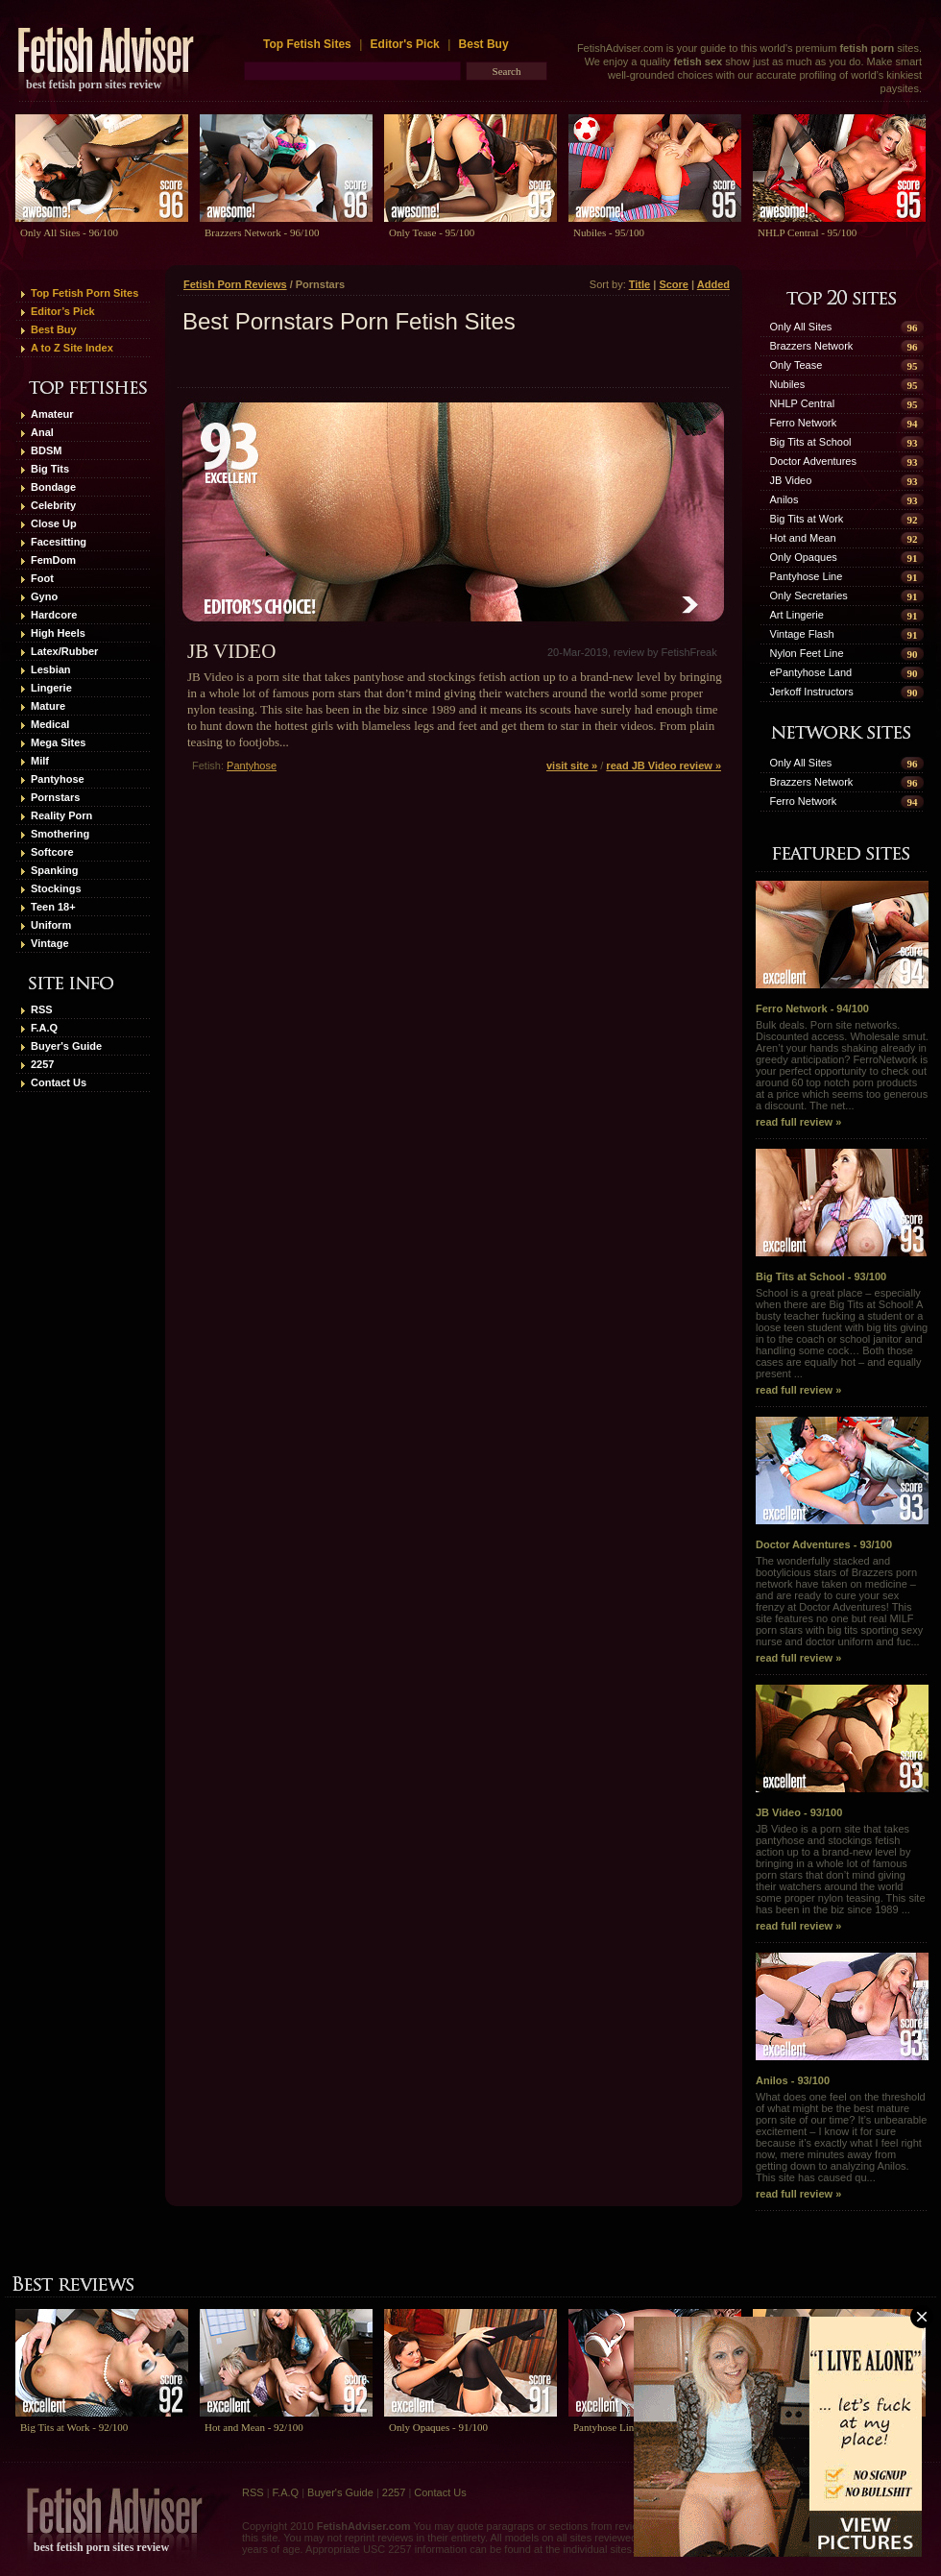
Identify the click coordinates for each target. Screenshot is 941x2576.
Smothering (60, 833)
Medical (50, 724)
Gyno (44, 596)
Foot (42, 578)
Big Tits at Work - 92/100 (74, 2427)
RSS (42, 1009)
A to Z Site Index (72, 347)
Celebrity (53, 505)
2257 (42, 1064)
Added (713, 284)
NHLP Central (802, 403)
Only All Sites (801, 326)
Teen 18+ (53, 906)
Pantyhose (57, 779)
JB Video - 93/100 (842, 1751)
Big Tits (50, 468)
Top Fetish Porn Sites (84, 293)
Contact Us (58, 1082)
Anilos (784, 499)
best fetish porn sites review (93, 84)
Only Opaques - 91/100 (438, 2427)
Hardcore (54, 614)
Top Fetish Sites (308, 44)
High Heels (58, 633)
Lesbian (51, 669)
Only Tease (796, 365)
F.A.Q (44, 1027)
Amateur (52, 414)
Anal (42, 432)
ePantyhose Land (811, 672)
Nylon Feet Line (807, 653)
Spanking (55, 870)
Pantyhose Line (806, 576)
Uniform (51, 925)
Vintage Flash (802, 634)
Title (639, 284)
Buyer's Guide (66, 1046)
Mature (48, 706)
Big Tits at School (811, 442)
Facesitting (58, 541)
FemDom (53, 560)
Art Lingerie (797, 614)
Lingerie (51, 687)
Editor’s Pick (63, 311)
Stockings (56, 888)
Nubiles (788, 384)
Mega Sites (58, 742)
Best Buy (484, 44)
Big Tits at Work (807, 518)
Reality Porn (61, 815)
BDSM (46, 450)
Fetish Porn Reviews (235, 284)
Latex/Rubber (64, 651)
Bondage (53, 487)
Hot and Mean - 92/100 (254, 2427)
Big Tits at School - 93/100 (842, 1215)
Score (673, 284)
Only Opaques (803, 557)
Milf (40, 760)
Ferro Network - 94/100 (842, 947)
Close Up (54, 523)
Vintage (50, 943)
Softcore (52, 852)
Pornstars (55, 797)
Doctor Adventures (813, 461)
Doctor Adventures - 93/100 (842, 1483)
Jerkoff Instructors (812, 691)
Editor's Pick (405, 44)
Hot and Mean (803, 538)
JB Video (231, 651)
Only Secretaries (809, 595)
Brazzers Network (812, 346)
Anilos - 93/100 (842, 2019)
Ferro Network (803, 422)
